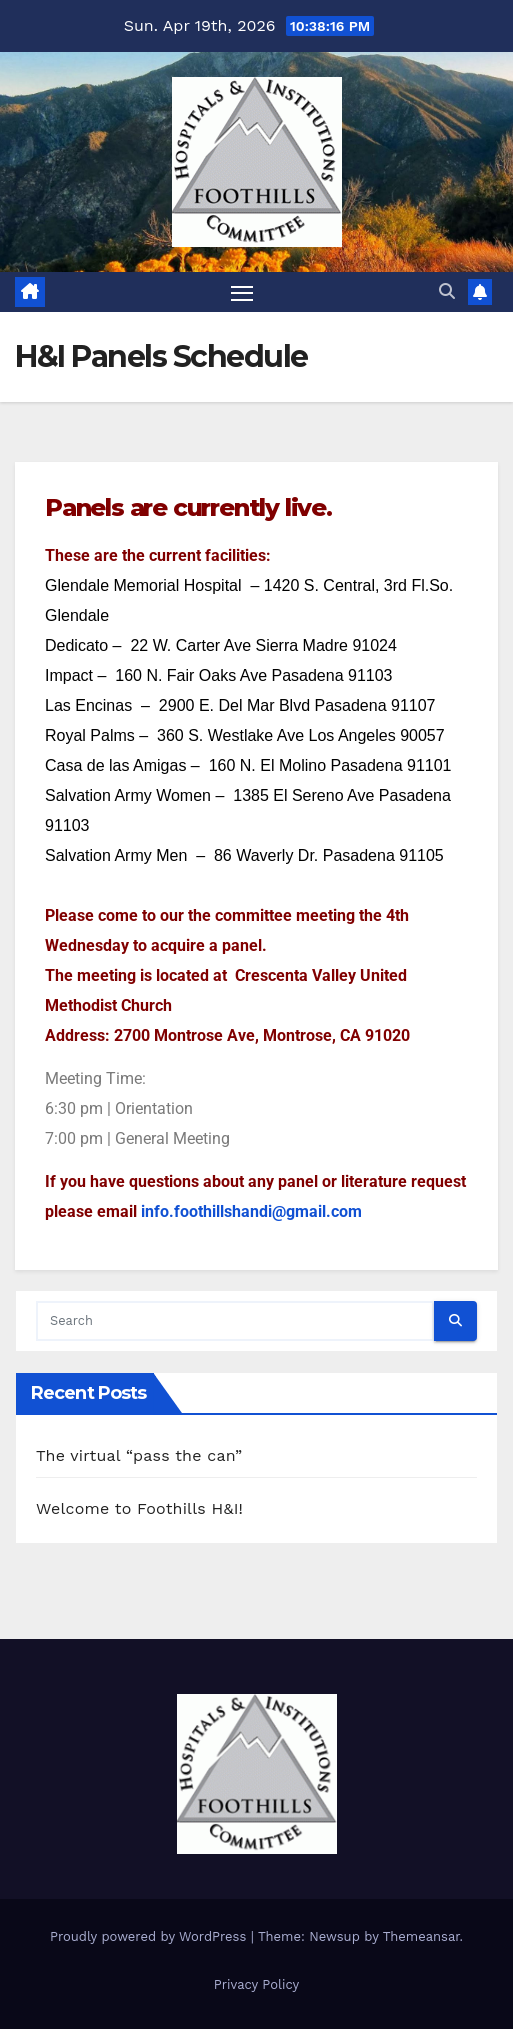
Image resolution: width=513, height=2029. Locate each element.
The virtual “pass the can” (139, 1455)
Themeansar (421, 1936)
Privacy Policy (256, 1984)
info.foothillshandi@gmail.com (251, 1211)
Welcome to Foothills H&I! (139, 1508)
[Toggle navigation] (242, 292)
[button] (447, 291)
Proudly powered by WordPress (150, 1936)
